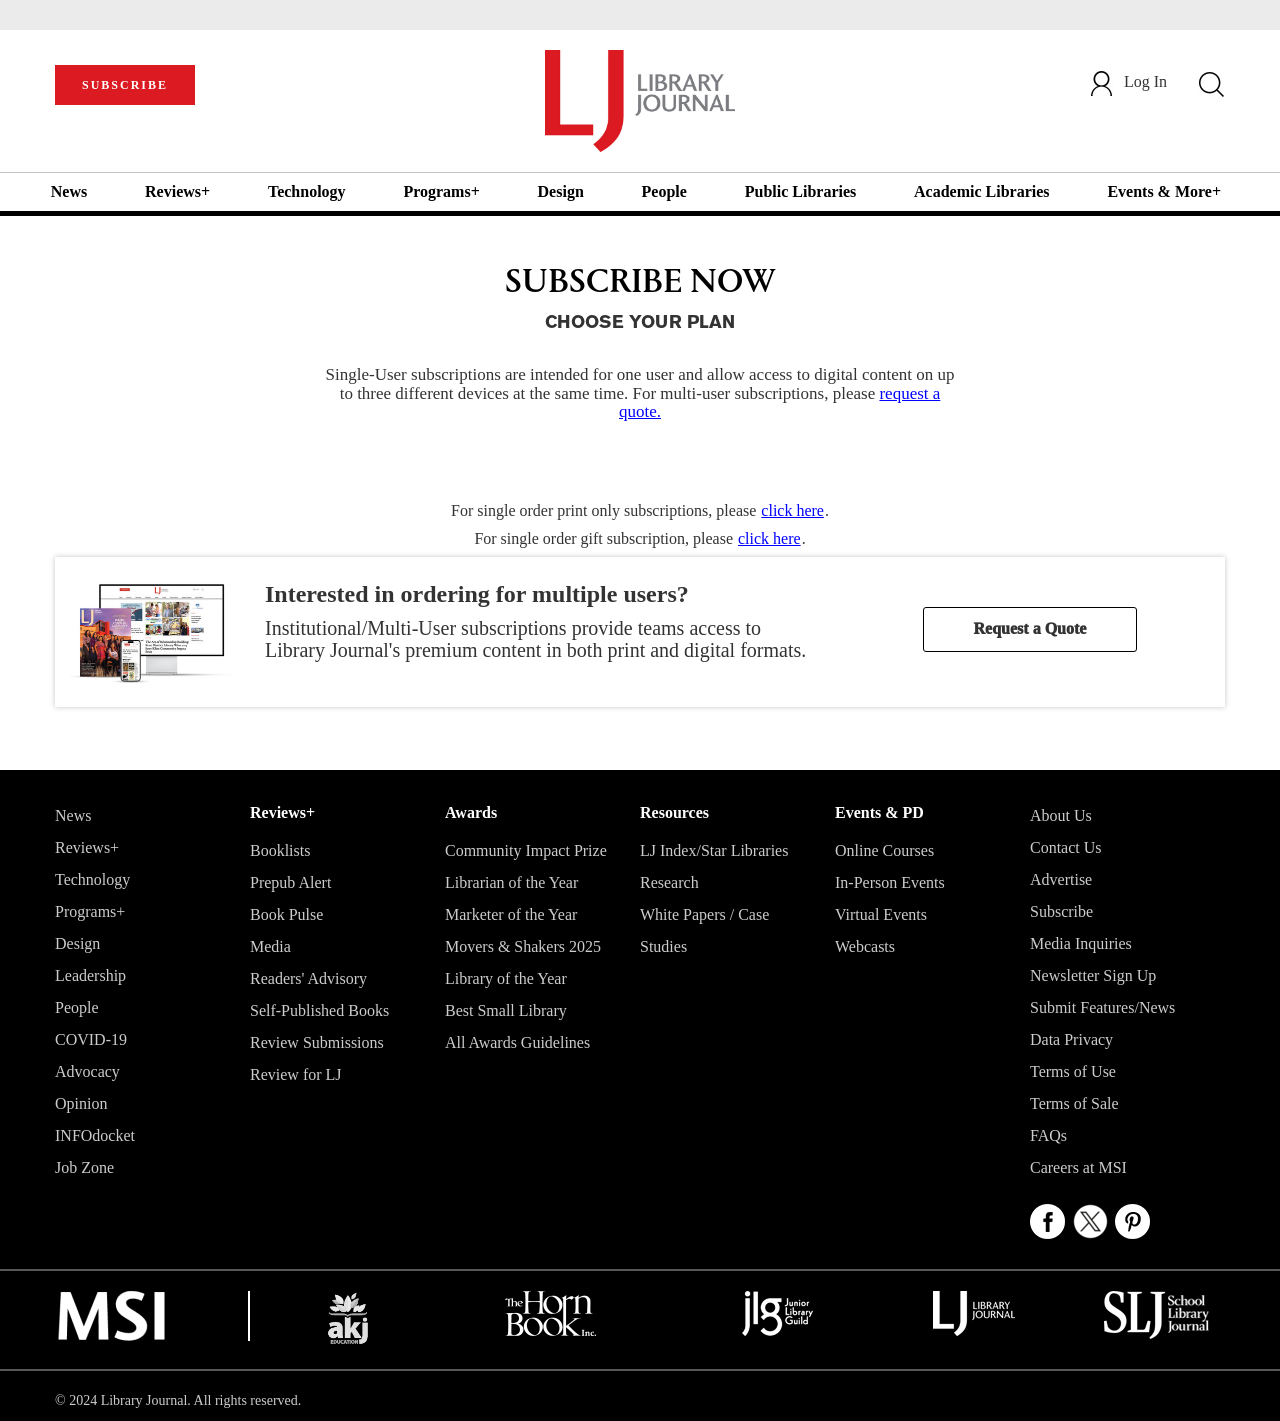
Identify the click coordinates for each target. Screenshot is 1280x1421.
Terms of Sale (1074, 1103)
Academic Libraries (982, 191)
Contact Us (1066, 847)
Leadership (90, 975)
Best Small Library (506, 1010)
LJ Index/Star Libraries (714, 850)
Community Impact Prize (526, 850)
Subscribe (1061, 911)
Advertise (1061, 879)
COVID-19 (91, 1039)
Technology (307, 191)
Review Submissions (317, 1042)
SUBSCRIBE (125, 85)
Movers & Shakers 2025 (523, 946)
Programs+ (441, 191)
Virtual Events (881, 914)
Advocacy (87, 1071)
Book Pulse (286, 914)
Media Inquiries (1081, 943)
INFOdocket (95, 1135)
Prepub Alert (290, 882)
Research (669, 882)
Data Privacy (1071, 1039)
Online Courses (884, 850)
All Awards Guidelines (517, 1042)
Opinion (81, 1103)
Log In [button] (1127, 81)
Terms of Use (1073, 1071)
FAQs (1048, 1135)
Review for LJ (296, 1074)
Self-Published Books (319, 1010)
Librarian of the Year (511, 882)
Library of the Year (506, 978)
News (69, 191)
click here (792, 510)
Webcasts (865, 946)
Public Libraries (801, 191)
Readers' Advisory (308, 978)
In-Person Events (890, 882)
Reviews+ (177, 191)
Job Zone (84, 1167)
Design (561, 191)
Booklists (280, 850)
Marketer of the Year (511, 914)
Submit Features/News (1102, 1007)
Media (270, 946)
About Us (1061, 815)
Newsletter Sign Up (1093, 975)
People (664, 191)
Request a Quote (1030, 628)
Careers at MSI (1078, 1167)
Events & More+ (1164, 191)
